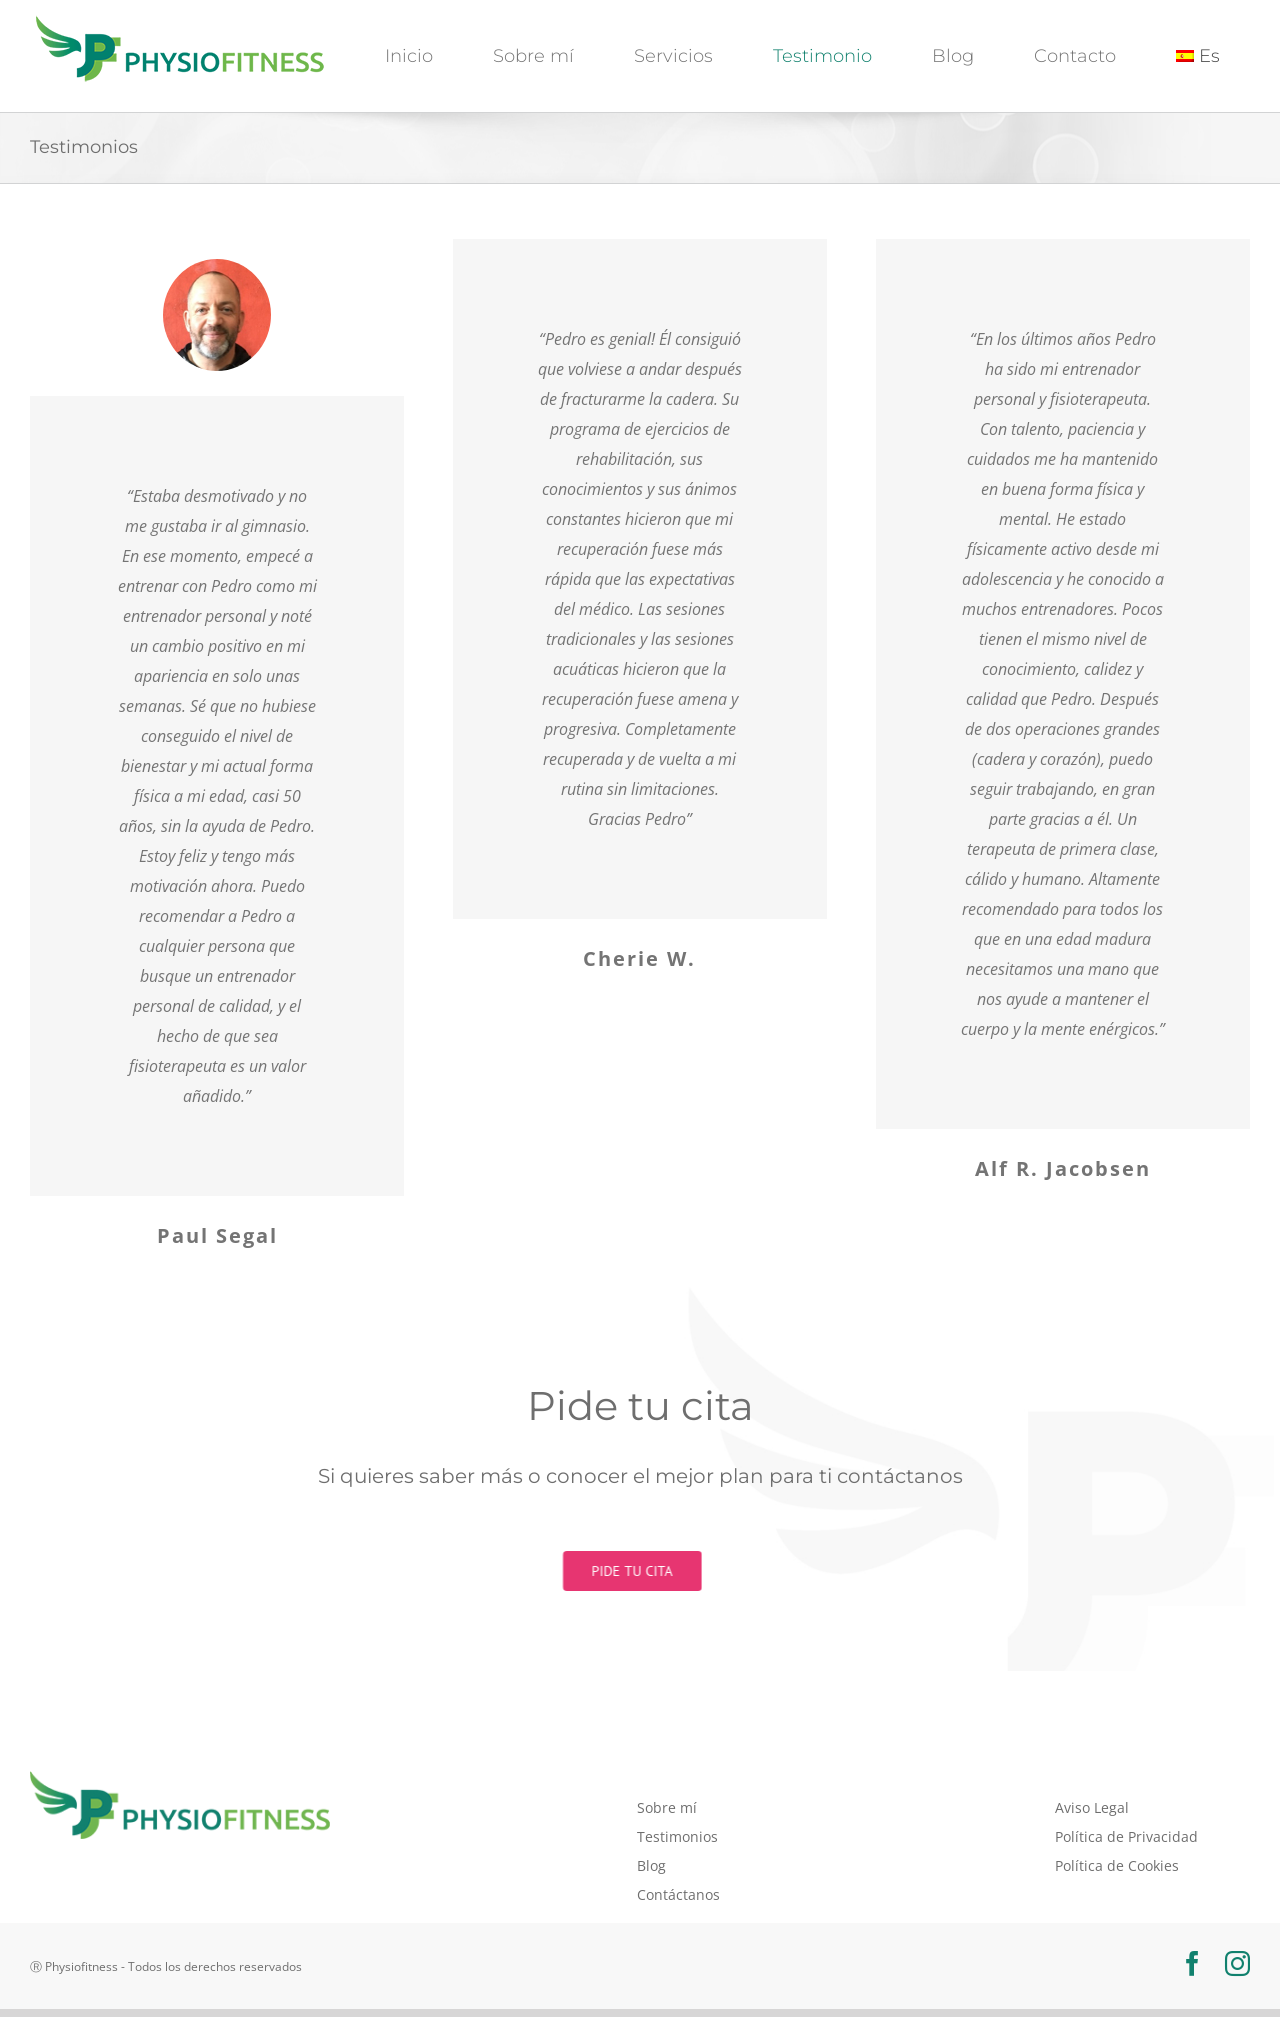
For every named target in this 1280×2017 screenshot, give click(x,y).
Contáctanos (678, 1894)
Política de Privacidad (1126, 1836)
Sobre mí (667, 1807)
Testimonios (677, 1836)
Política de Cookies (1117, 1865)
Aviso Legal (1092, 1807)
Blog (651, 1865)
